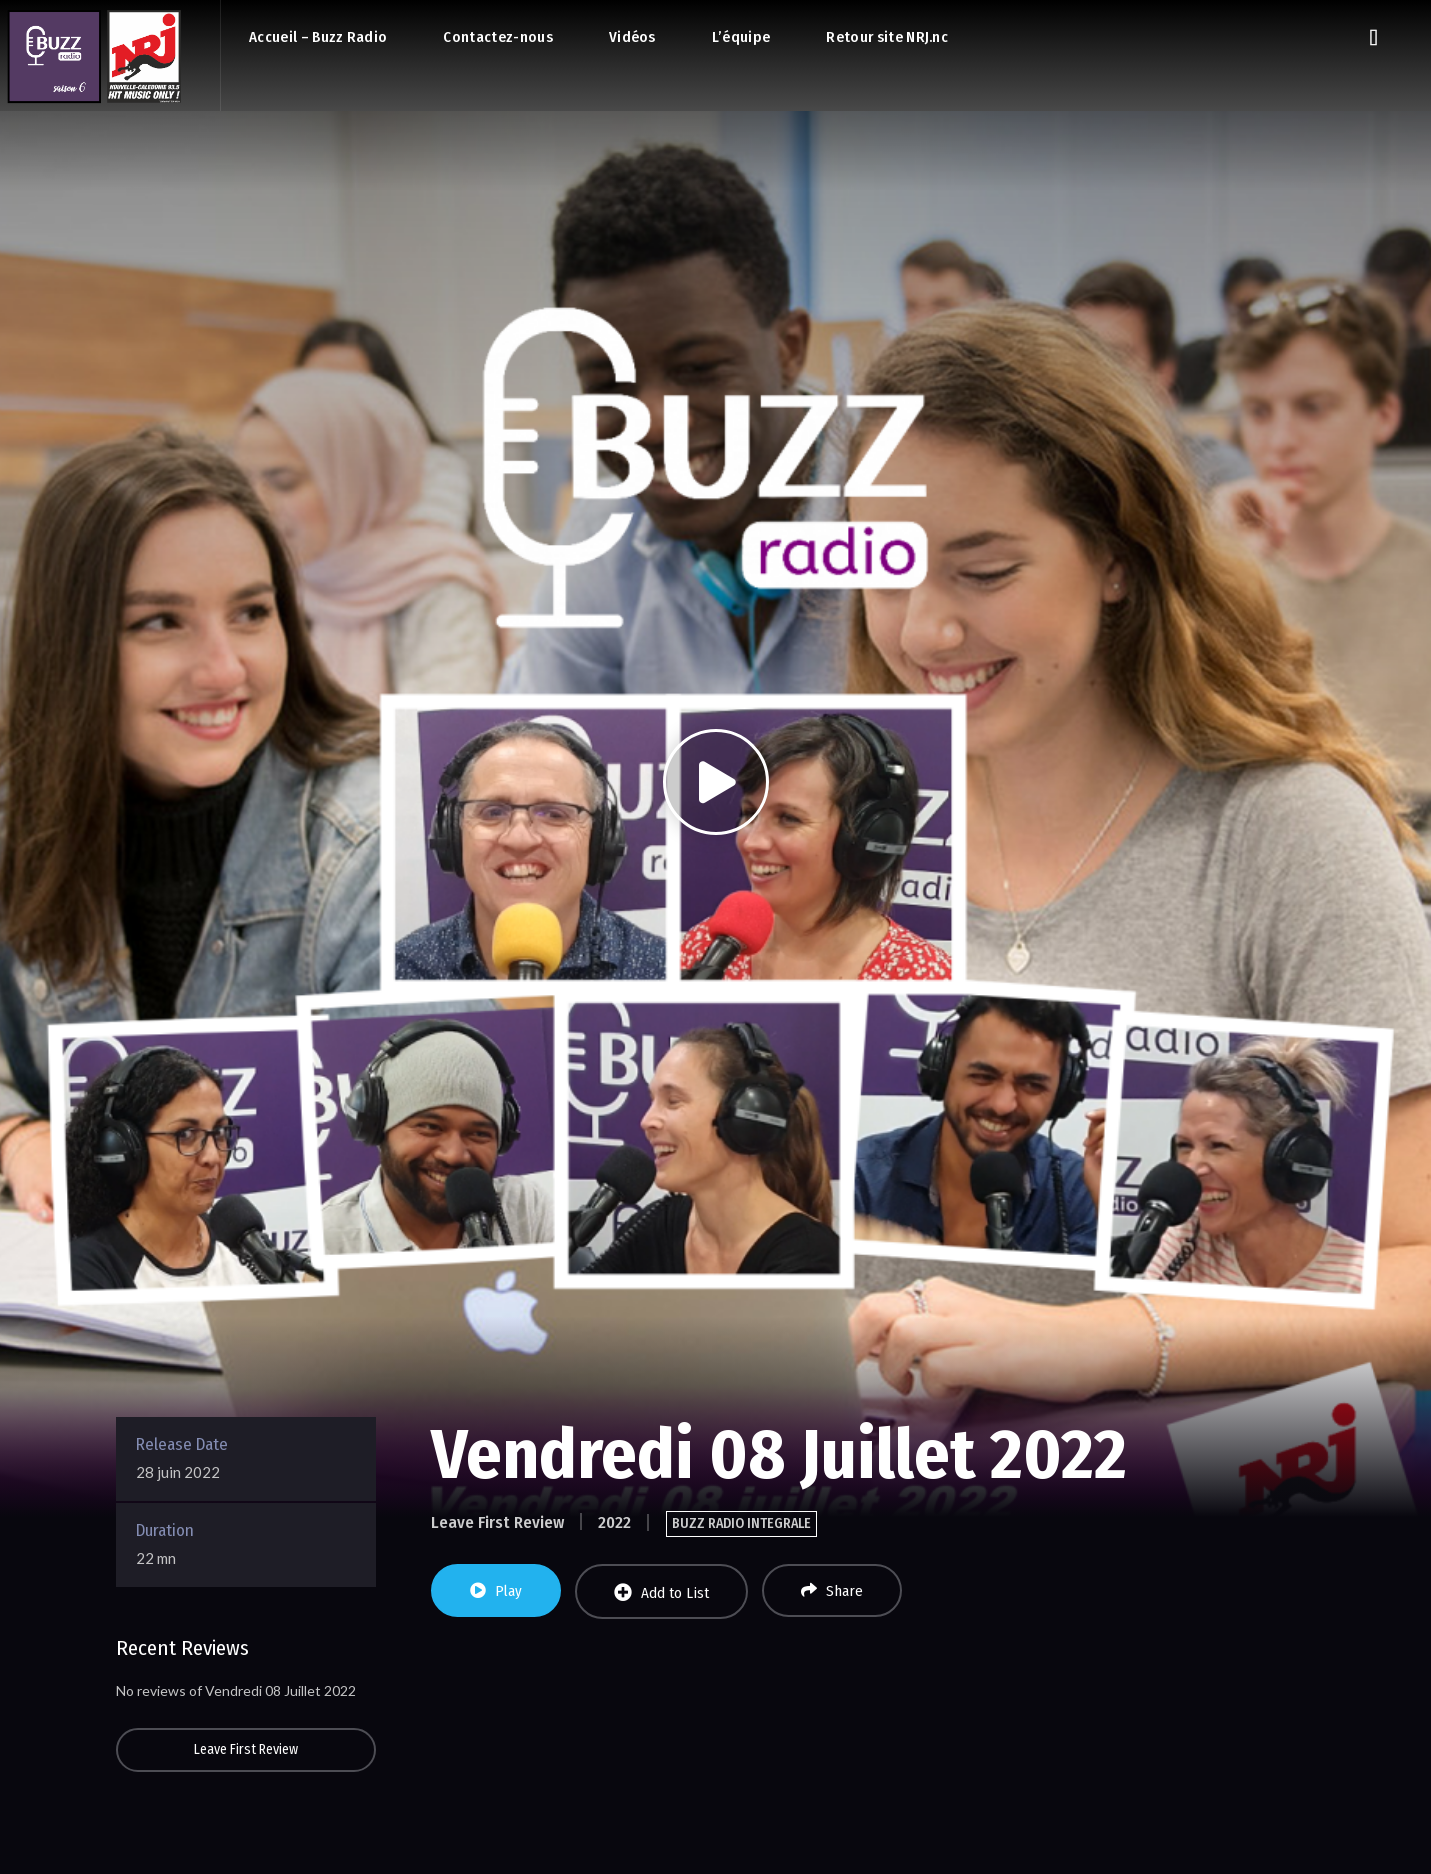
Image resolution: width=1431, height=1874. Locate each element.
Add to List (661, 1592)
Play (496, 1591)
